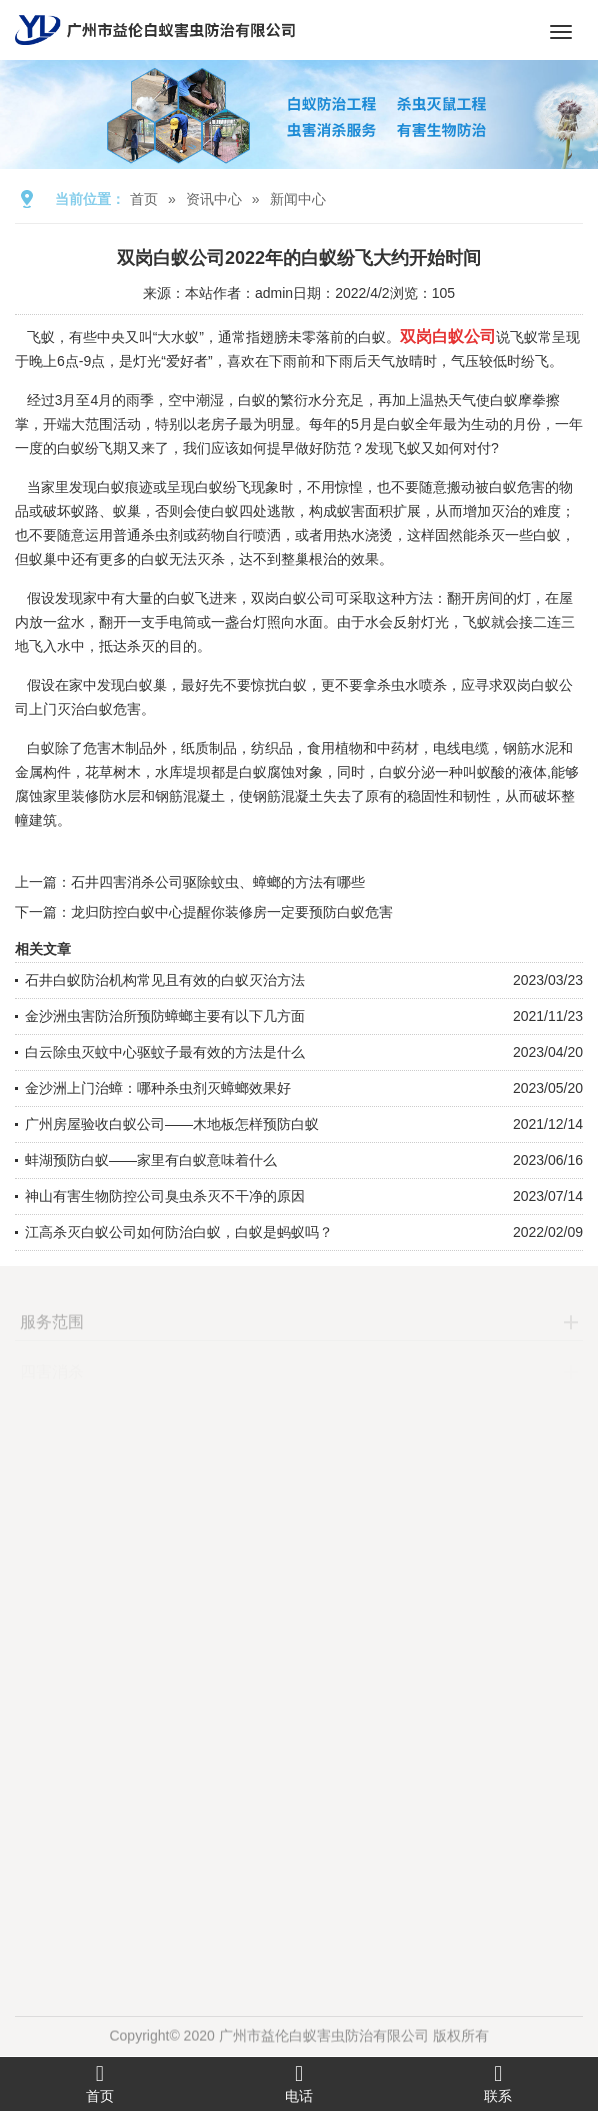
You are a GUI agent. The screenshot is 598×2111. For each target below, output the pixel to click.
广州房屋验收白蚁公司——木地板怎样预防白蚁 (172, 1124)
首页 (144, 199)
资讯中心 (214, 199)
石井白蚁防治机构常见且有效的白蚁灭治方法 (165, 980)
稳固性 (428, 796)
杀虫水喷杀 (412, 685)
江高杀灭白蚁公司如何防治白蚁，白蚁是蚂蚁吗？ (179, 1232)
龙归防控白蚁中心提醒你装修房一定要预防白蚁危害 (232, 912)
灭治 (505, 511)
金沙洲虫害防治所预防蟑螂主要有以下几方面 (165, 1016)
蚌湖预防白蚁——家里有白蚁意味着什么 (151, 1160)
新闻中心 (298, 199)
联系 (498, 2083)
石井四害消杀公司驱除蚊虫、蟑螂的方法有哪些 (218, 882)
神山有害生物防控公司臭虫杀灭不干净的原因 (165, 1196)
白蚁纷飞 (223, 487)
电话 (298, 2083)
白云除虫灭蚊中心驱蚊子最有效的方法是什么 (165, 1052)
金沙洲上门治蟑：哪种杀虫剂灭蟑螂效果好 (158, 1088)
